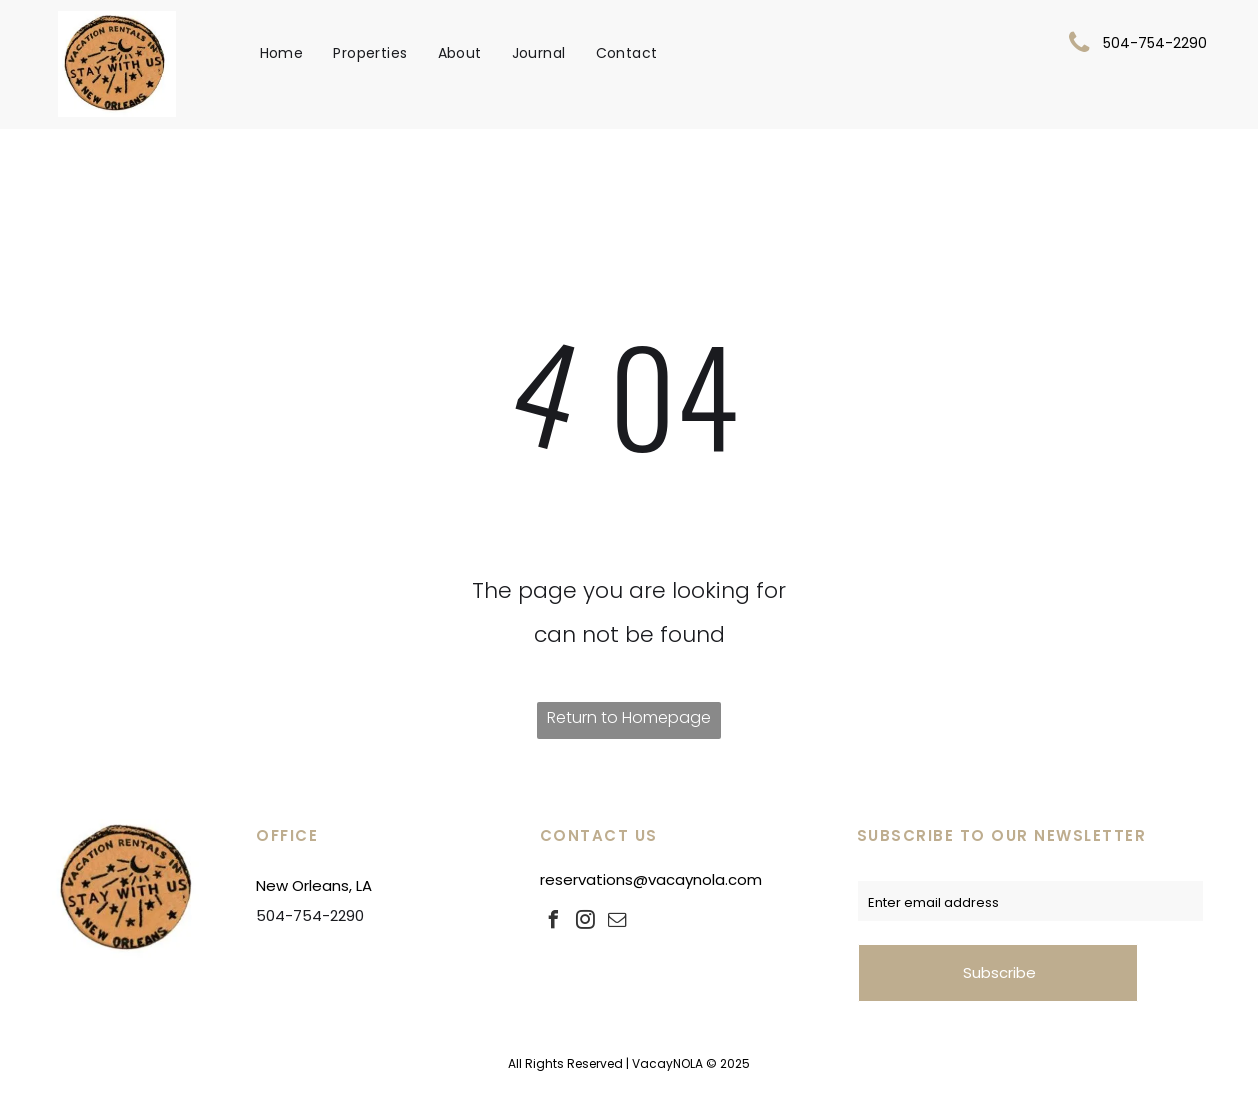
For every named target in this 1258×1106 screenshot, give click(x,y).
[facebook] (554, 922)
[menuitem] (282, 53)
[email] (618, 922)
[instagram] (586, 922)
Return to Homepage (629, 717)
